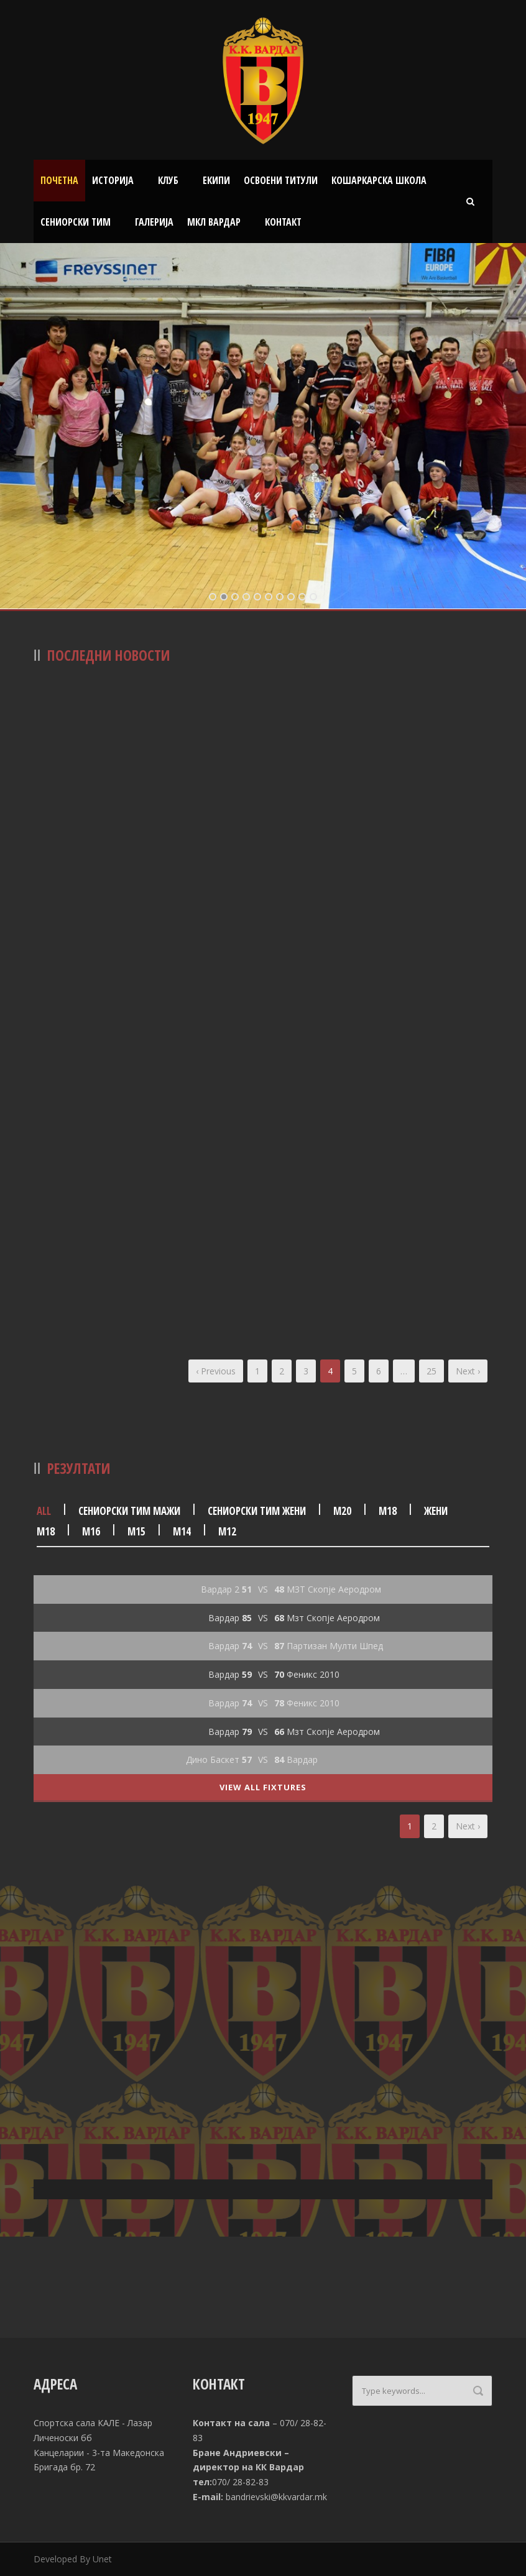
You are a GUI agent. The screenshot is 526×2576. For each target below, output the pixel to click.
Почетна (59, 180)
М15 (136, 1531)
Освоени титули (281, 180)
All (44, 1511)
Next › (468, 1371)
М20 (342, 1511)
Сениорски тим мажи (129, 1511)
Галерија (154, 222)
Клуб (168, 180)
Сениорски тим (75, 222)
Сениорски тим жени (257, 1511)
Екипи (216, 180)
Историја (113, 180)
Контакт (283, 222)
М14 (182, 1531)
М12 (227, 1531)
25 (431, 1371)
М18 (388, 1511)
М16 (91, 1531)
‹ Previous (216, 1371)
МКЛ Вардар (214, 222)
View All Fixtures (263, 1787)
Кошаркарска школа (379, 180)
